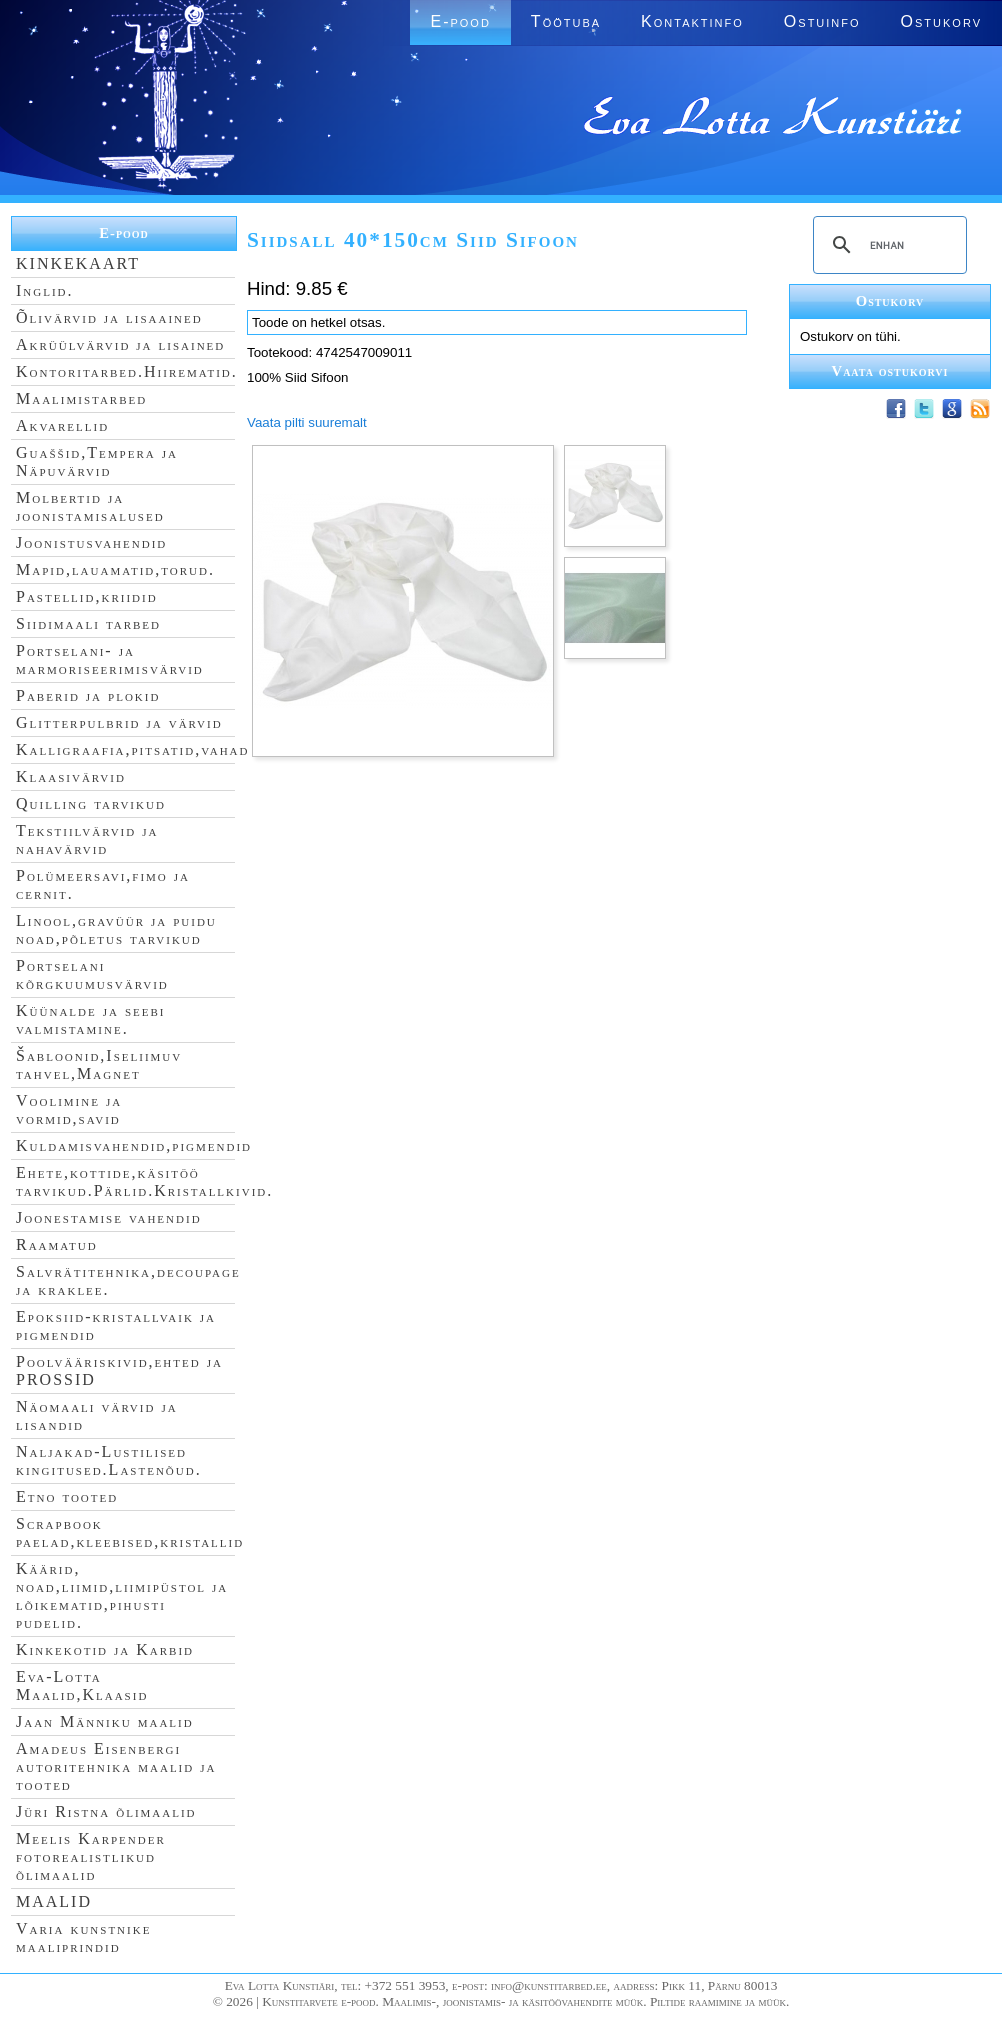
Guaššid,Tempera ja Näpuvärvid (97, 461)
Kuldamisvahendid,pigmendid (134, 1145)
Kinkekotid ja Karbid (105, 1649)
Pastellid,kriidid (87, 596)
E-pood (460, 21)
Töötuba (566, 21)
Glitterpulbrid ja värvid (119, 722)
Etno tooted (67, 1496)
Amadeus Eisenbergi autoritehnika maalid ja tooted (116, 1766)
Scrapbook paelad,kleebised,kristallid (130, 1532)
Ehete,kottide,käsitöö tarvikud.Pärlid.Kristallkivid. (144, 1181)
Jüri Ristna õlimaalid (106, 1811)
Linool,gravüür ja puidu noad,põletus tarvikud (116, 929)
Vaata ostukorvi (890, 371)
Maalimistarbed (81, 398)
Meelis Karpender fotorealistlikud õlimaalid (91, 1856)
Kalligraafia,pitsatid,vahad (132, 749)
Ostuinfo (822, 21)
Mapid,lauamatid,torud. (115, 569)
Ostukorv (941, 21)
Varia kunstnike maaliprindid (83, 1937)
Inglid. (45, 290)
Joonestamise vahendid (109, 1217)
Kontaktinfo (692, 21)
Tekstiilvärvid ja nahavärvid (87, 839)
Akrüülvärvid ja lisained (120, 344)
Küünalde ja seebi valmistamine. (91, 1019)
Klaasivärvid (71, 776)
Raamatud (57, 1244)
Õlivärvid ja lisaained (109, 317)
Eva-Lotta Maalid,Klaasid (82, 1685)
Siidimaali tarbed (88, 623)
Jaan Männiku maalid (105, 1721)
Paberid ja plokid (88, 695)
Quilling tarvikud (91, 803)
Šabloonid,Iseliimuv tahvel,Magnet (99, 1064)
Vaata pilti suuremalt (307, 422)
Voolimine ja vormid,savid (69, 1109)
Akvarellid (62, 425)
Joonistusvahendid (91, 542)
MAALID (54, 1901)
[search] (887, 245)
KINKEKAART (78, 263)
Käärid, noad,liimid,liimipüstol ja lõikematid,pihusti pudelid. (122, 1595)
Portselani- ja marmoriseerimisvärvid (110, 659)
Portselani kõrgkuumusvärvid (92, 974)
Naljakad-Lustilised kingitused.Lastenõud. (109, 1460)
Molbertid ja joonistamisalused (90, 506)
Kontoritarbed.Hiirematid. (127, 371)
